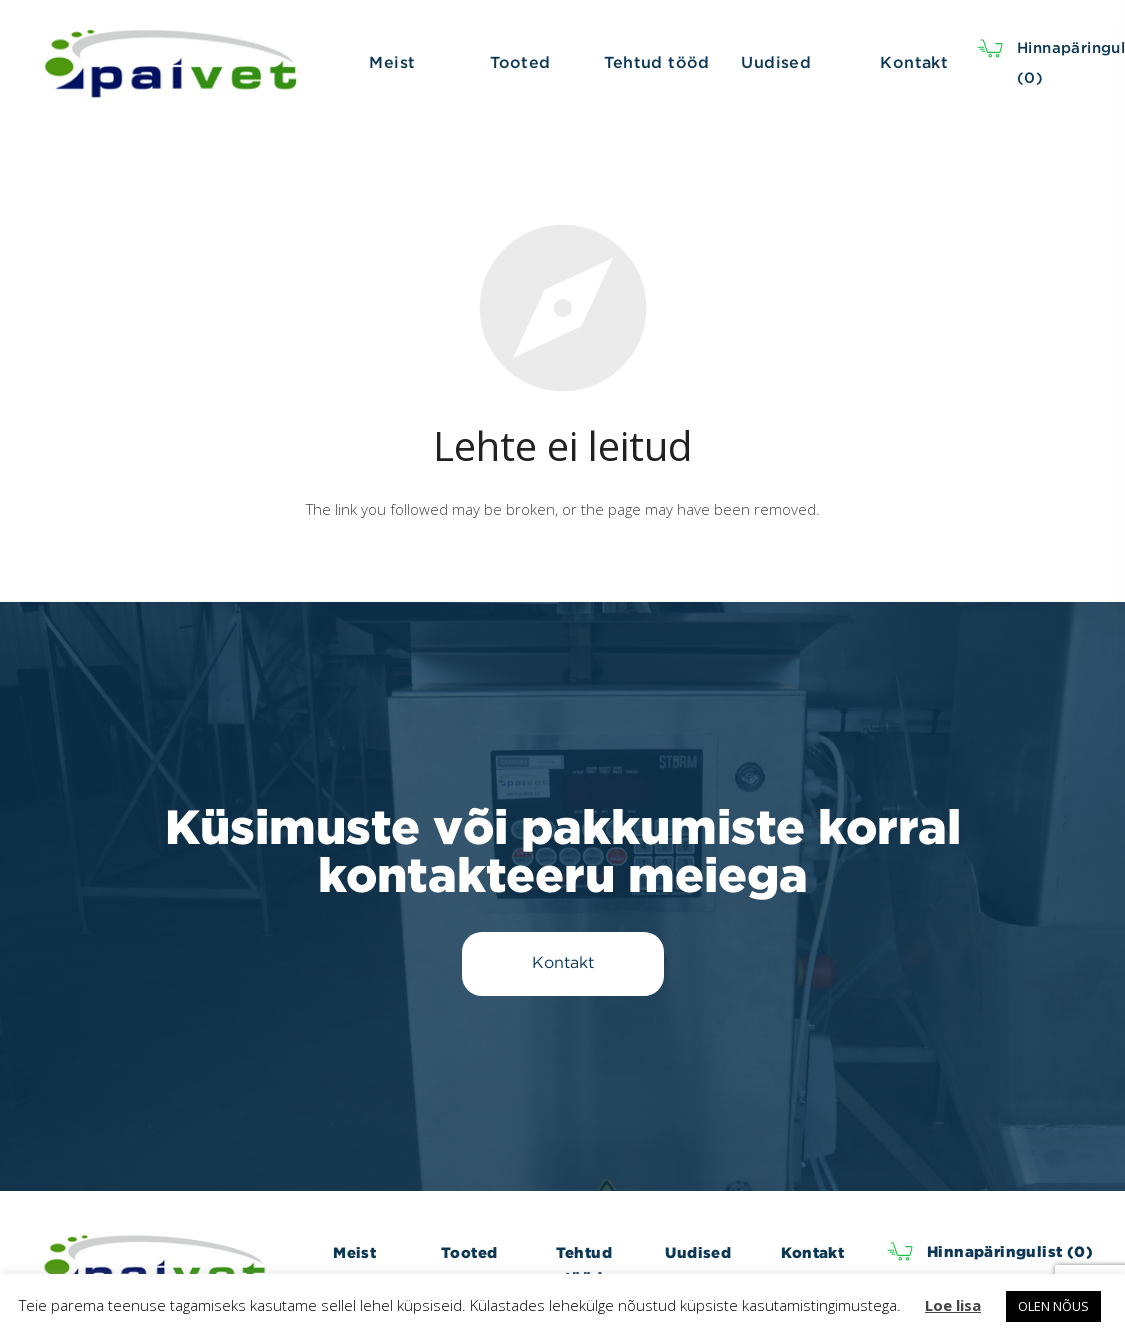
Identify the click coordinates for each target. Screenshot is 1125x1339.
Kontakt (812, 1252)
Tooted (469, 1252)
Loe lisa (953, 1305)
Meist (354, 1252)
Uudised (698, 1252)
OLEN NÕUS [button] (1053, 1306)
